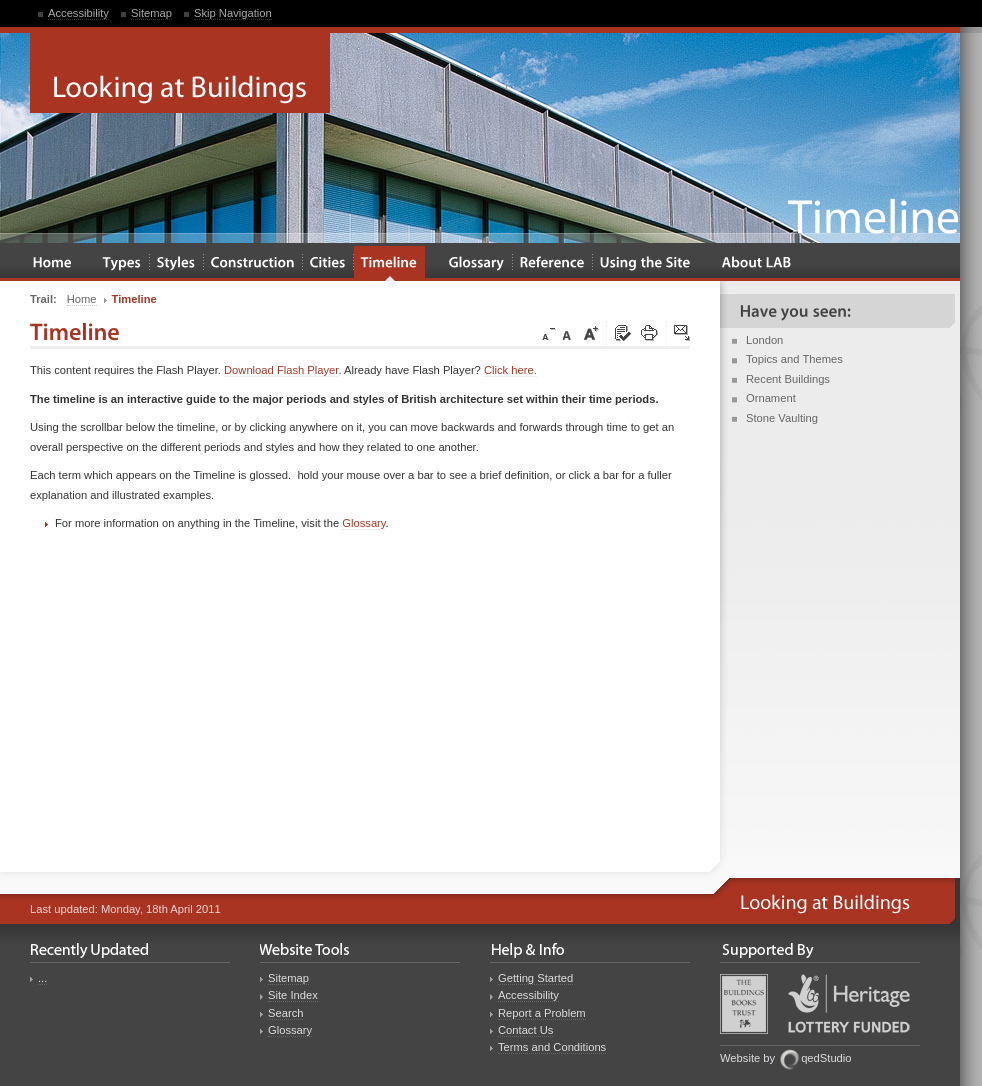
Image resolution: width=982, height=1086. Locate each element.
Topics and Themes (794, 359)
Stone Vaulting (782, 418)
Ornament (771, 398)
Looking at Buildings (180, 73)
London (764, 340)
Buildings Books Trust (744, 1004)
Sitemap (151, 13)
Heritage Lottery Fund (849, 1003)
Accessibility (78, 13)
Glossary (363, 523)
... (42, 978)
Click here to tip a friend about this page (683, 334)
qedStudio (826, 1058)
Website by (747, 1058)
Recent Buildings (788, 379)
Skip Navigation (233, 13)
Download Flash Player (281, 370)
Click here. (510, 370)
